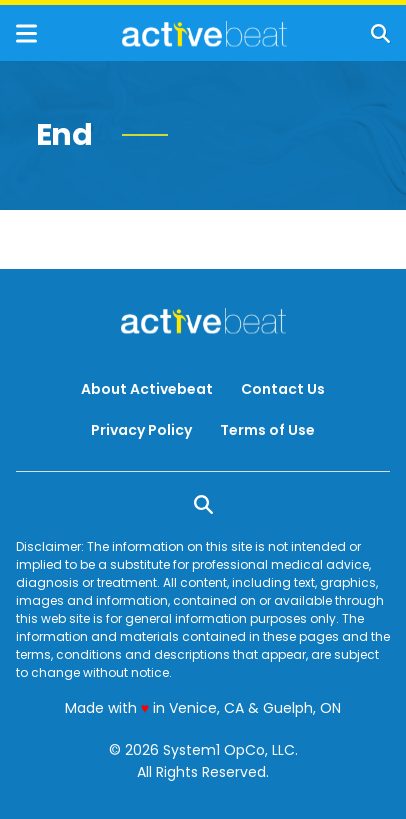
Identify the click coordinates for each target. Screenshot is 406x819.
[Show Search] (380, 33)
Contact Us (283, 389)
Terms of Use (267, 430)
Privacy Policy (141, 430)
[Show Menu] (26, 33)
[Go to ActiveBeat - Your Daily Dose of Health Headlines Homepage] (204, 34)
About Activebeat (147, 389)
